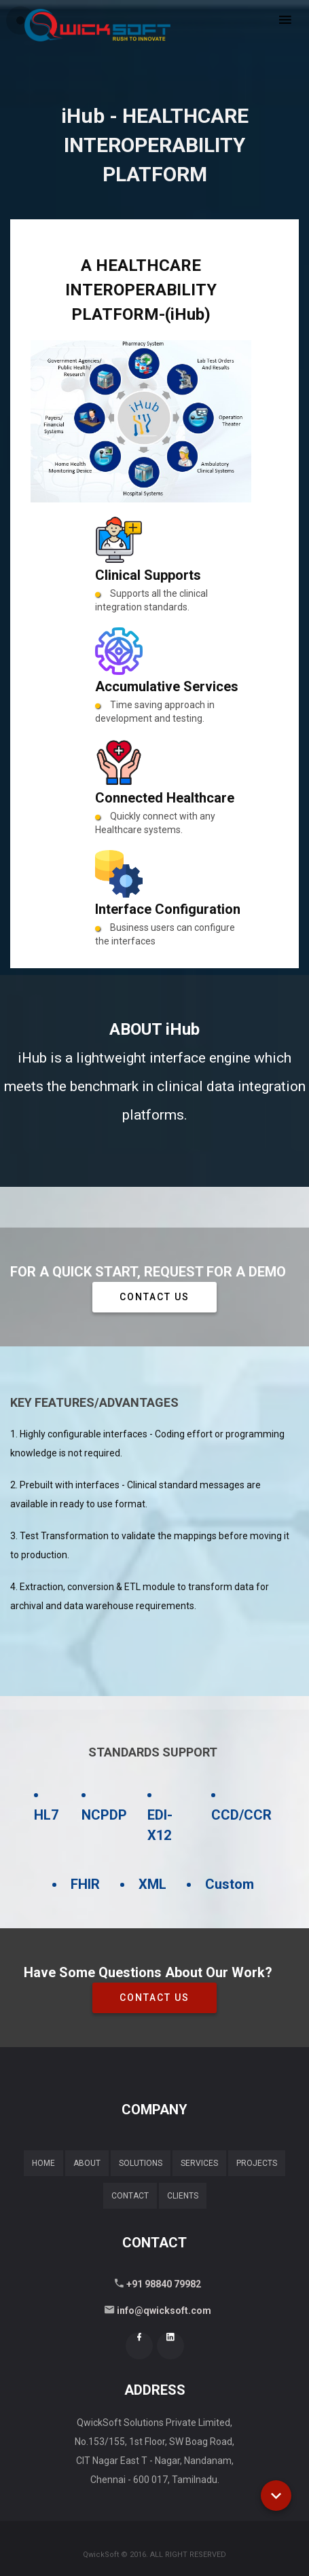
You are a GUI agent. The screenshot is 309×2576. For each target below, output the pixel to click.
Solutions (140, 2163)
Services (199, 2163)
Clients (182, 2196)
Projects (256, 2163)
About (87, 2163)
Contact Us (154, 1296)
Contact (130, 2196)
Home (43, 2163)
